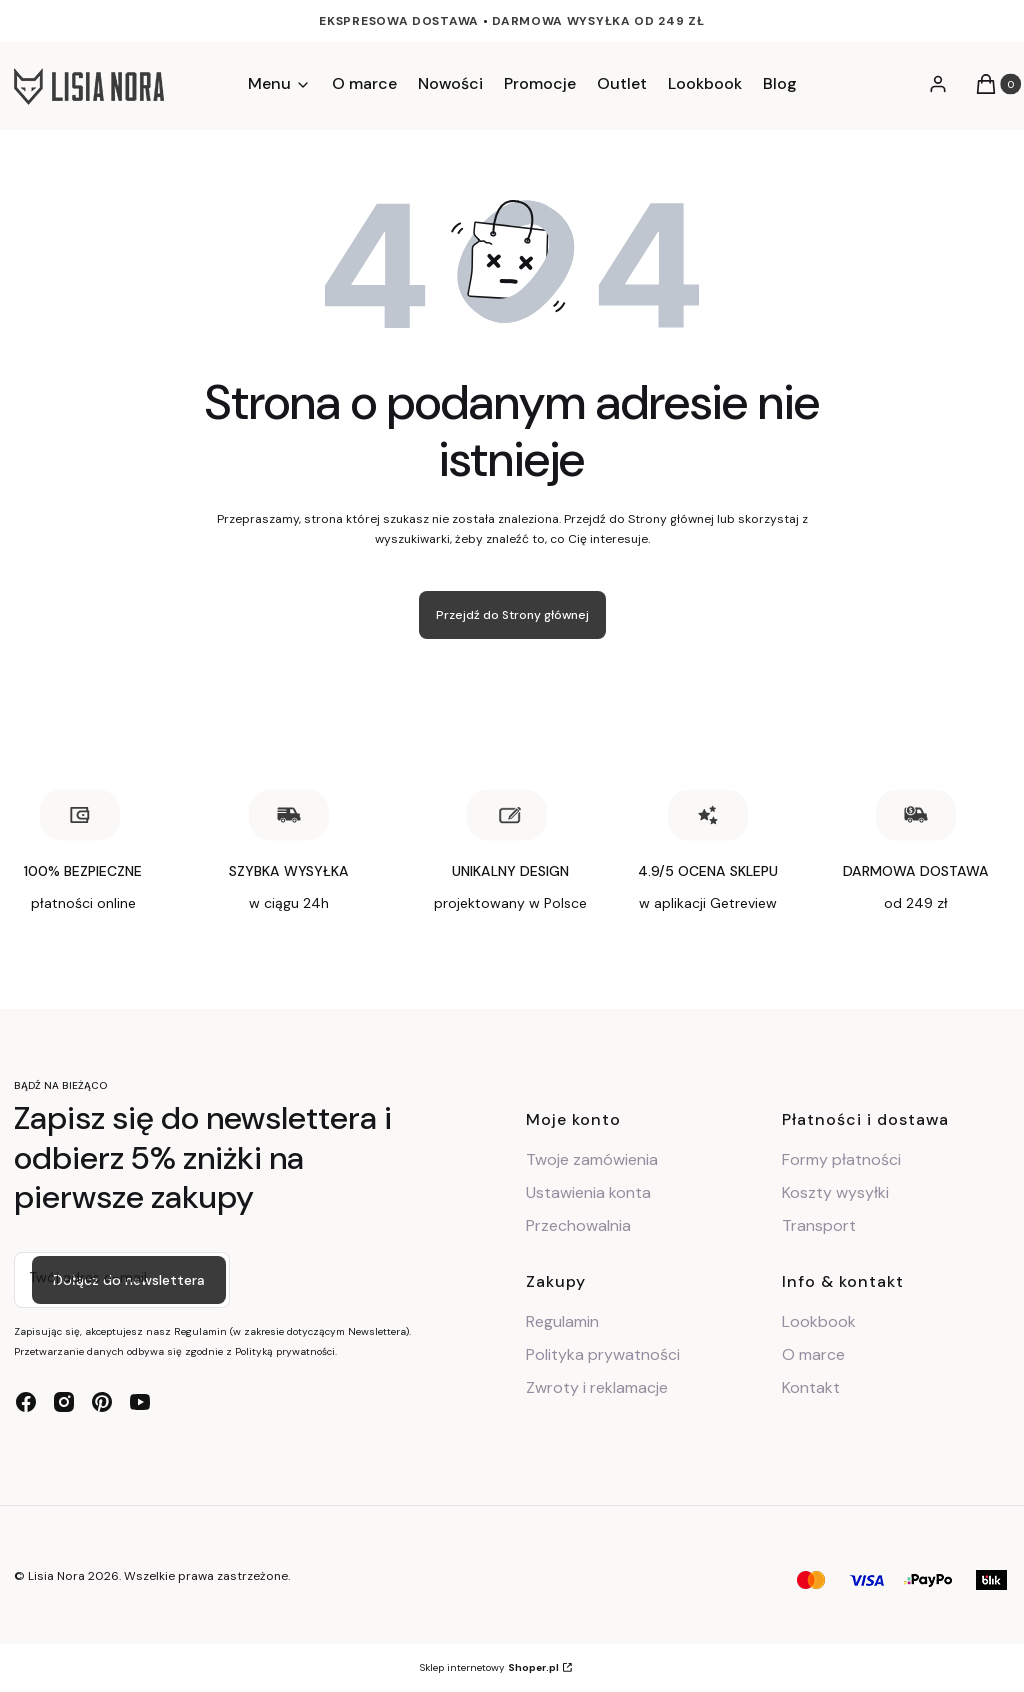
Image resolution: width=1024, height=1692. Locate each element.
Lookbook (819, 1321)
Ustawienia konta (588, 1192)
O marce (813, 1354)
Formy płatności (841, 1159)
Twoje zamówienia (592, 1159)
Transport (819, 1225)
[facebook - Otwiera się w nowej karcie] (26, 1402)
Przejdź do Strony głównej (512, 615)
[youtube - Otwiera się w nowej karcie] (140, 1402)
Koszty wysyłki (835, 1192)
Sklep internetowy (489, 1667)
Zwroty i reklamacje (597, 1387)
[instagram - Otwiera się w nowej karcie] (64, 1402)
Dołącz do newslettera (129, 1280)
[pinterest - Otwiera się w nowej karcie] (102, 1402)
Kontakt (811, 1387)
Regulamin (562, 1321)
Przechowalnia (578, 1225)
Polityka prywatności (603, 1354)
